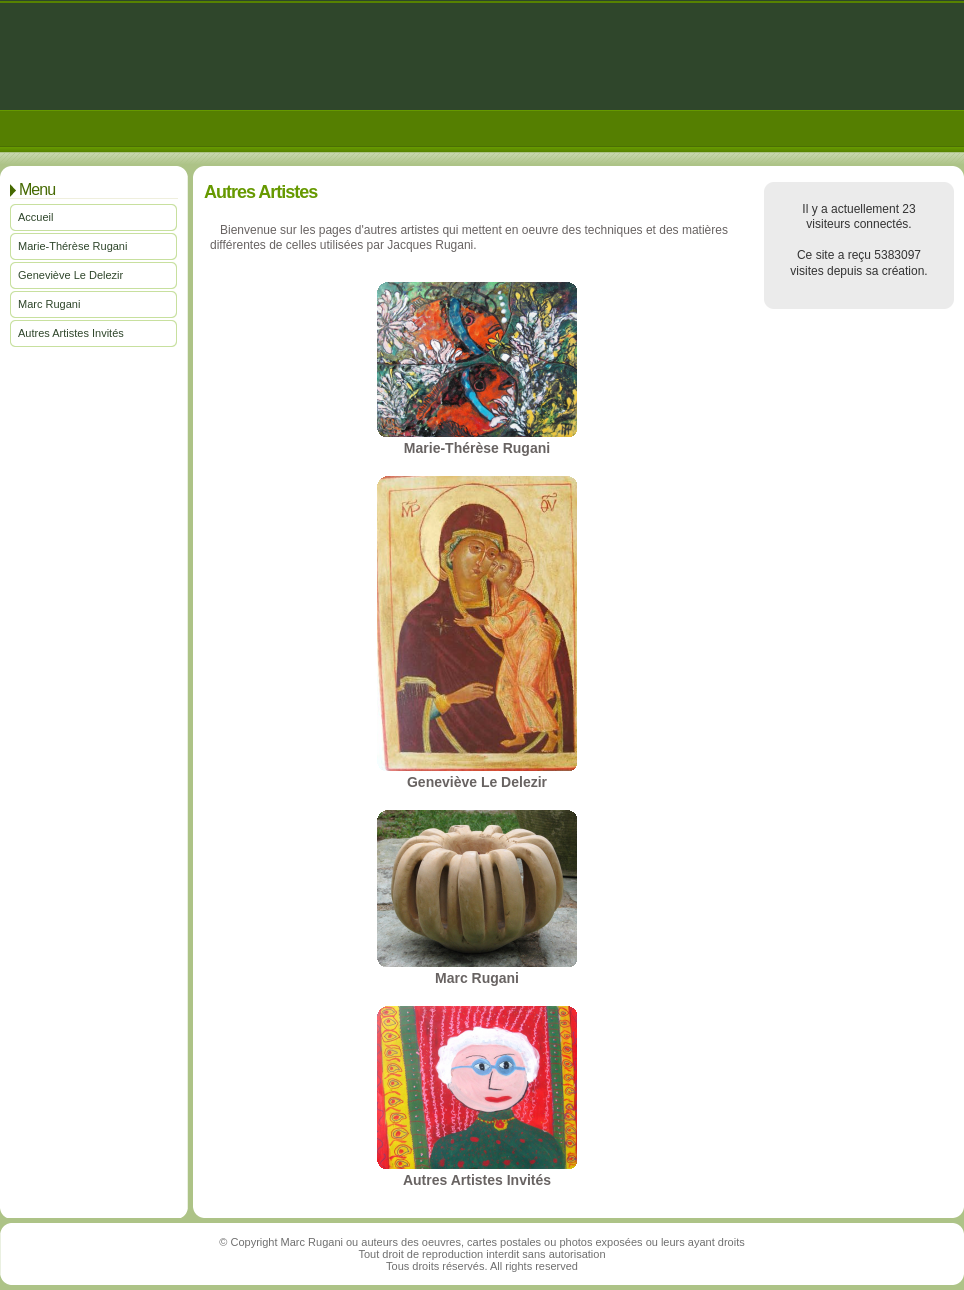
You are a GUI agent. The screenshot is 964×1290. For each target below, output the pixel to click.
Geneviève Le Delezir (70, 275)
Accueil (35, 217)
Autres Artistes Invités (71, 333)
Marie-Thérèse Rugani (72, 246)
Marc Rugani (49, 304)
